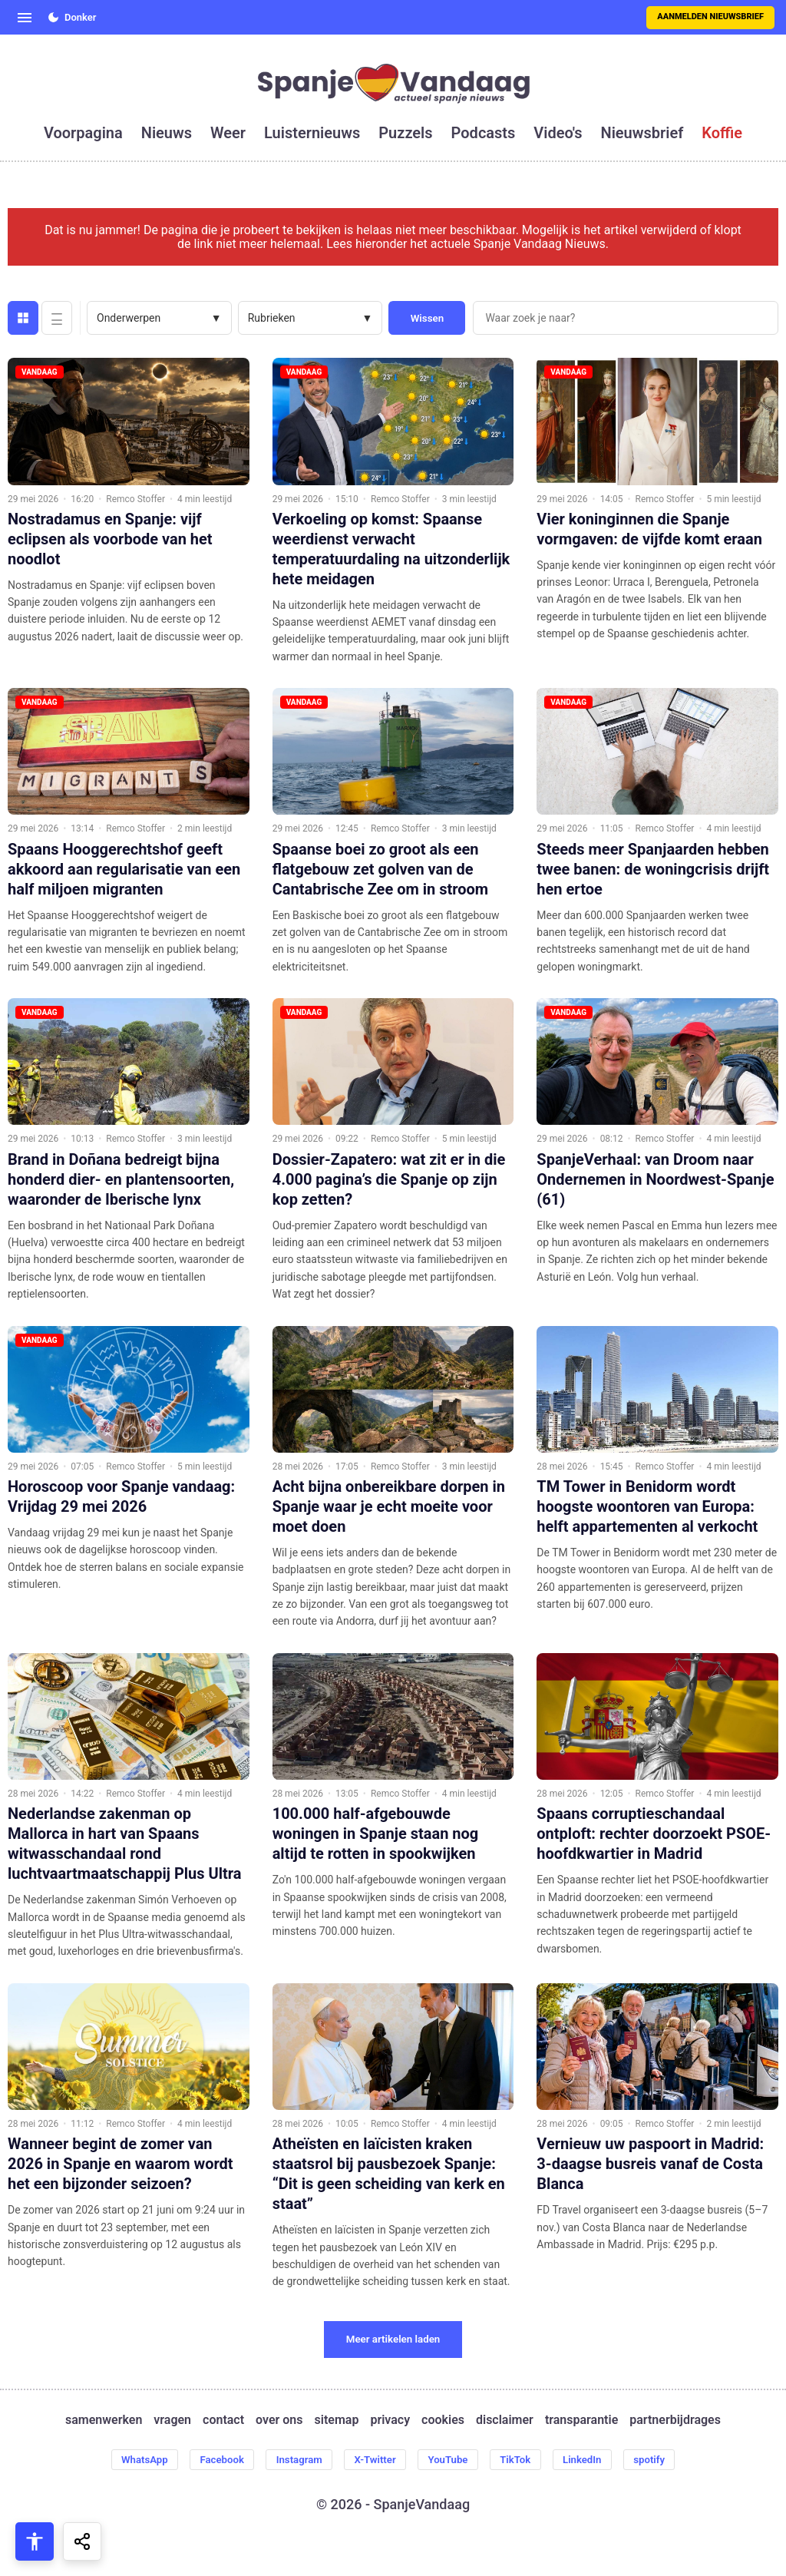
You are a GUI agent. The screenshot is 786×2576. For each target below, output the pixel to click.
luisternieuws (312, 132)
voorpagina (83, 132)
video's (557, 132)
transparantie (581, 2420)
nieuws (166, 132)
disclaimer (504, 2420)
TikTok (523, 2460)
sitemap (337, 2420)
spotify (666, 2460)
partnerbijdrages (675, 2420)
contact (223, 2420)
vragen (172, 2420)
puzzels (405, 132)
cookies (442, 2420)
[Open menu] (25, 18)
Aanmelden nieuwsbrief (710, 16)
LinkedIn (595, 2460)
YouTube (452, 2460)
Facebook (210, 2460)
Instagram (292, 2460)
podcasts (483, 132)
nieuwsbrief (642, 132)
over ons (279, 2420)
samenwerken (103, 2420)
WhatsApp (127, 2460)
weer (228, 132)
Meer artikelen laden (393, 2339)
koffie (722, 132)
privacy (390, 2420)
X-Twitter (374, 2460)
